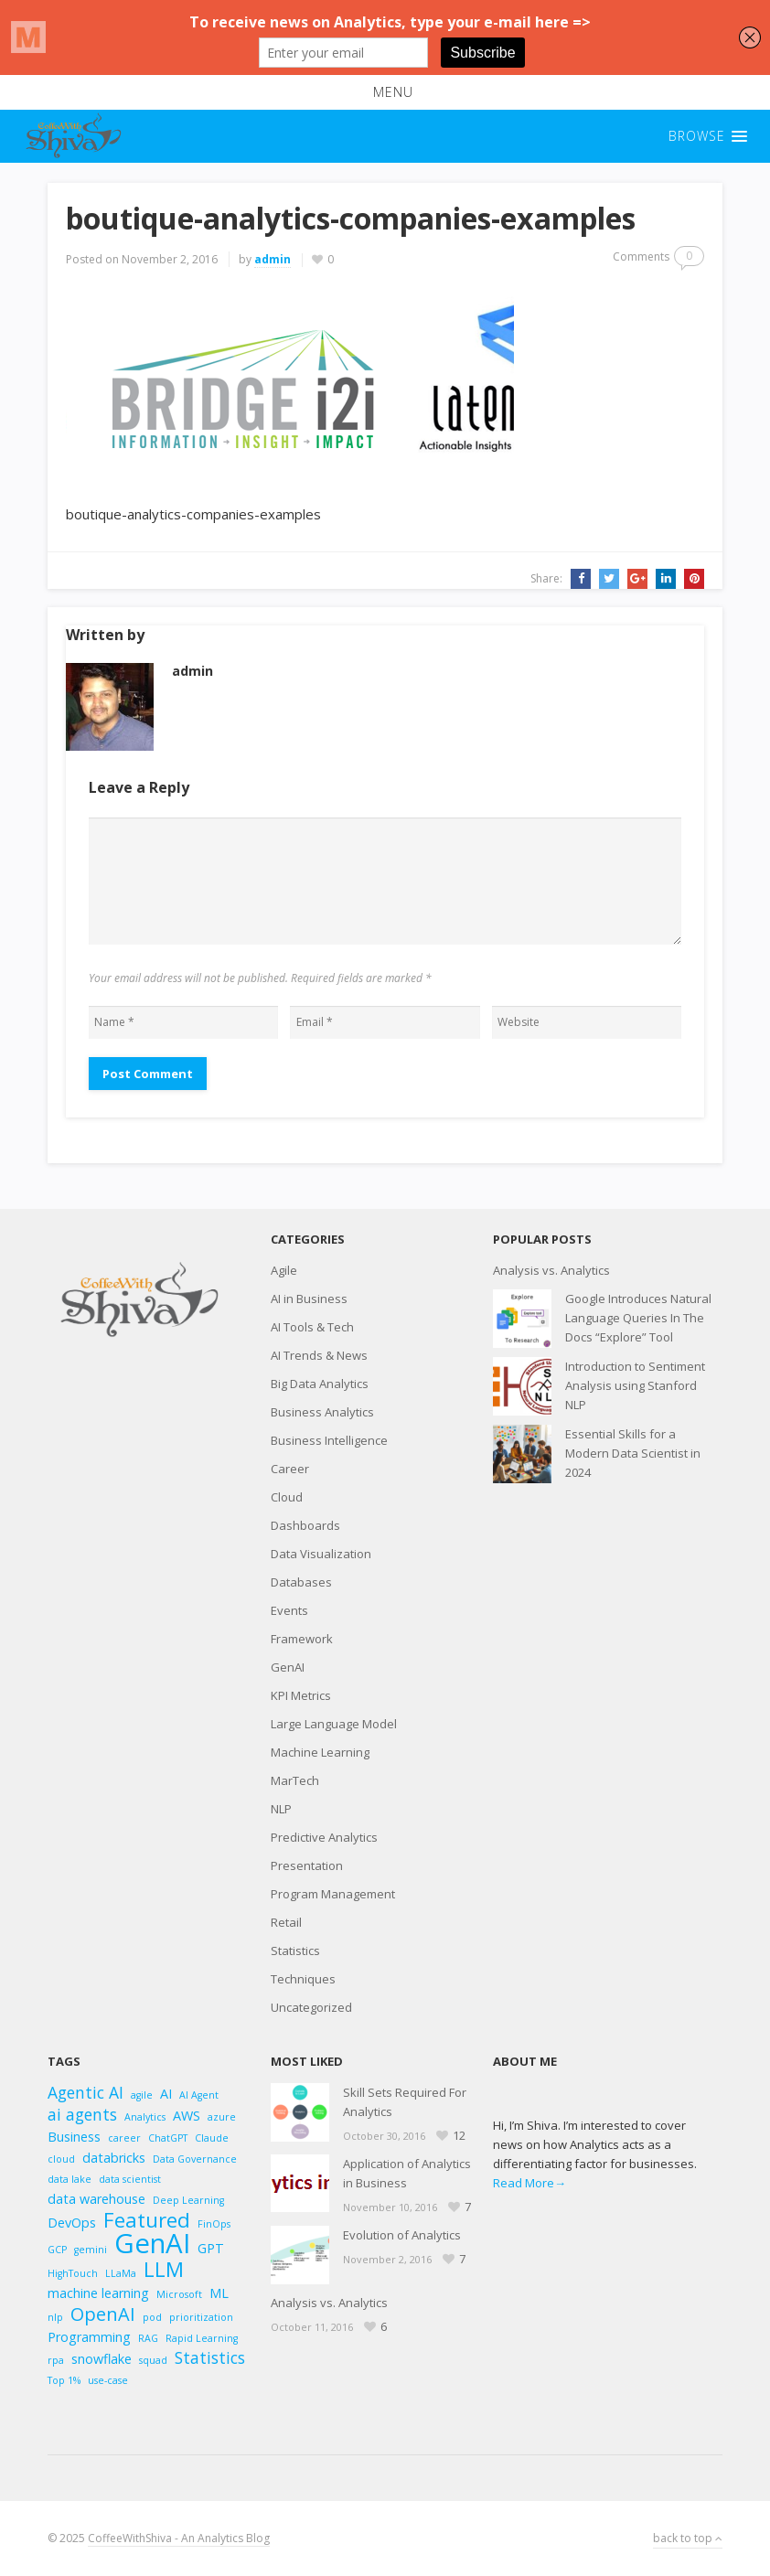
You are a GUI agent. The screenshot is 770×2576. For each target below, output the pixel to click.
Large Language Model (334, 1724)
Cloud (287, 1497)
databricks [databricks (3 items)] (113, 2157)
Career (290, 1468)
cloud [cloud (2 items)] (61, 2159)
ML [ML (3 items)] (219, 2293)
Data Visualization (321, 1553)
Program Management (333, 1894)
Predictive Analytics (324, 1837)
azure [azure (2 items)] (222, 2117)
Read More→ (529, 2183)
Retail (286, 1922)
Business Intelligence (329, 1440)
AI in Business (309, 1298)
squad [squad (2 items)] (153, 2360)
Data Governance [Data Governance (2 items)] (195, 2159)
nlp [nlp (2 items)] (55, 2317)
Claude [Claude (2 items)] (212, 2138)
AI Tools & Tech (312, 1327)
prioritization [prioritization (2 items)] (201, 2317)
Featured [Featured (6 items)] (146, 2219)
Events (289, 1610)
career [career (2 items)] (124, 2138)
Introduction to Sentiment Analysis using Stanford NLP (635, 1385)
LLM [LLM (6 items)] (164, 2269)
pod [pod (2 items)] (152, 2317)
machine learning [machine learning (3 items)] (98, 2293)
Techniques (303, 1979)
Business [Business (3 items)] (74, 2136)
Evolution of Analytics (402, 2235)
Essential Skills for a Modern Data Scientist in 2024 (632, 1453)
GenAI (288, 1667)
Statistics (295, 1950)
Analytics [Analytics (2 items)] (145, 2117)
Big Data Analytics (320, 1383)
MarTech (295, 1780)
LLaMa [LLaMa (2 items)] (120, 2273)
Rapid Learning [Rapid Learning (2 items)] (202, 2338)
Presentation (307, 1865)
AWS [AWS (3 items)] (186, 2115)
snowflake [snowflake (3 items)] (101, 2359)
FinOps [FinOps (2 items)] (214, 2224)
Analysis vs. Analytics (551, 1270)
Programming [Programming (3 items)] (89, 2337)
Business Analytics (322, 1412)
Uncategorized (311, 2007)
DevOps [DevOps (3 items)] (72, 2222)
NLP (281, 1809)
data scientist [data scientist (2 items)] (130, 2179)
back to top (687, 2538)
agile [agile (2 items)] (142, 2095)
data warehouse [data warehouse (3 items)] (96, 2198)
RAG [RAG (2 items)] (148, 2338)
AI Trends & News (319, 1355)
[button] (385, 92)
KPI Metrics (301, 1695)
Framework (302, 1638)
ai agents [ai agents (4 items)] (82, 2114)
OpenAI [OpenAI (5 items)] (102, 2314)
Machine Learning (320, 1752)
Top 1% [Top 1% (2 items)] (64, 2380)
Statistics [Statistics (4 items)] (210, 2358)
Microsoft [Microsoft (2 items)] (179, 2294)
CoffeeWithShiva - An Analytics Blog (179, 2538)
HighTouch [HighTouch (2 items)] (73, 2273)
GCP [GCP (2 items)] (57, 2249)
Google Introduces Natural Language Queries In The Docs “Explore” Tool (638, 1317)
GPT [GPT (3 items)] (211, 2248)
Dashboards (305, 1525)
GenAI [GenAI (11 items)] (152, 2243)
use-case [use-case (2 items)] (108, 2380)
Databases (301, 1582)
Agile (284, 1270)
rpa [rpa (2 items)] (56, 2360)
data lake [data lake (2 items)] (69, 2179)
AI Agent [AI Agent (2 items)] (199, 2095)
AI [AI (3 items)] (166, 2093)
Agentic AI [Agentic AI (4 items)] (85, 2092)
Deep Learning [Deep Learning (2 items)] (188, 2200)
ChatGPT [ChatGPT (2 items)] (167, 2138)
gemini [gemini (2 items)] (90, 2249)
